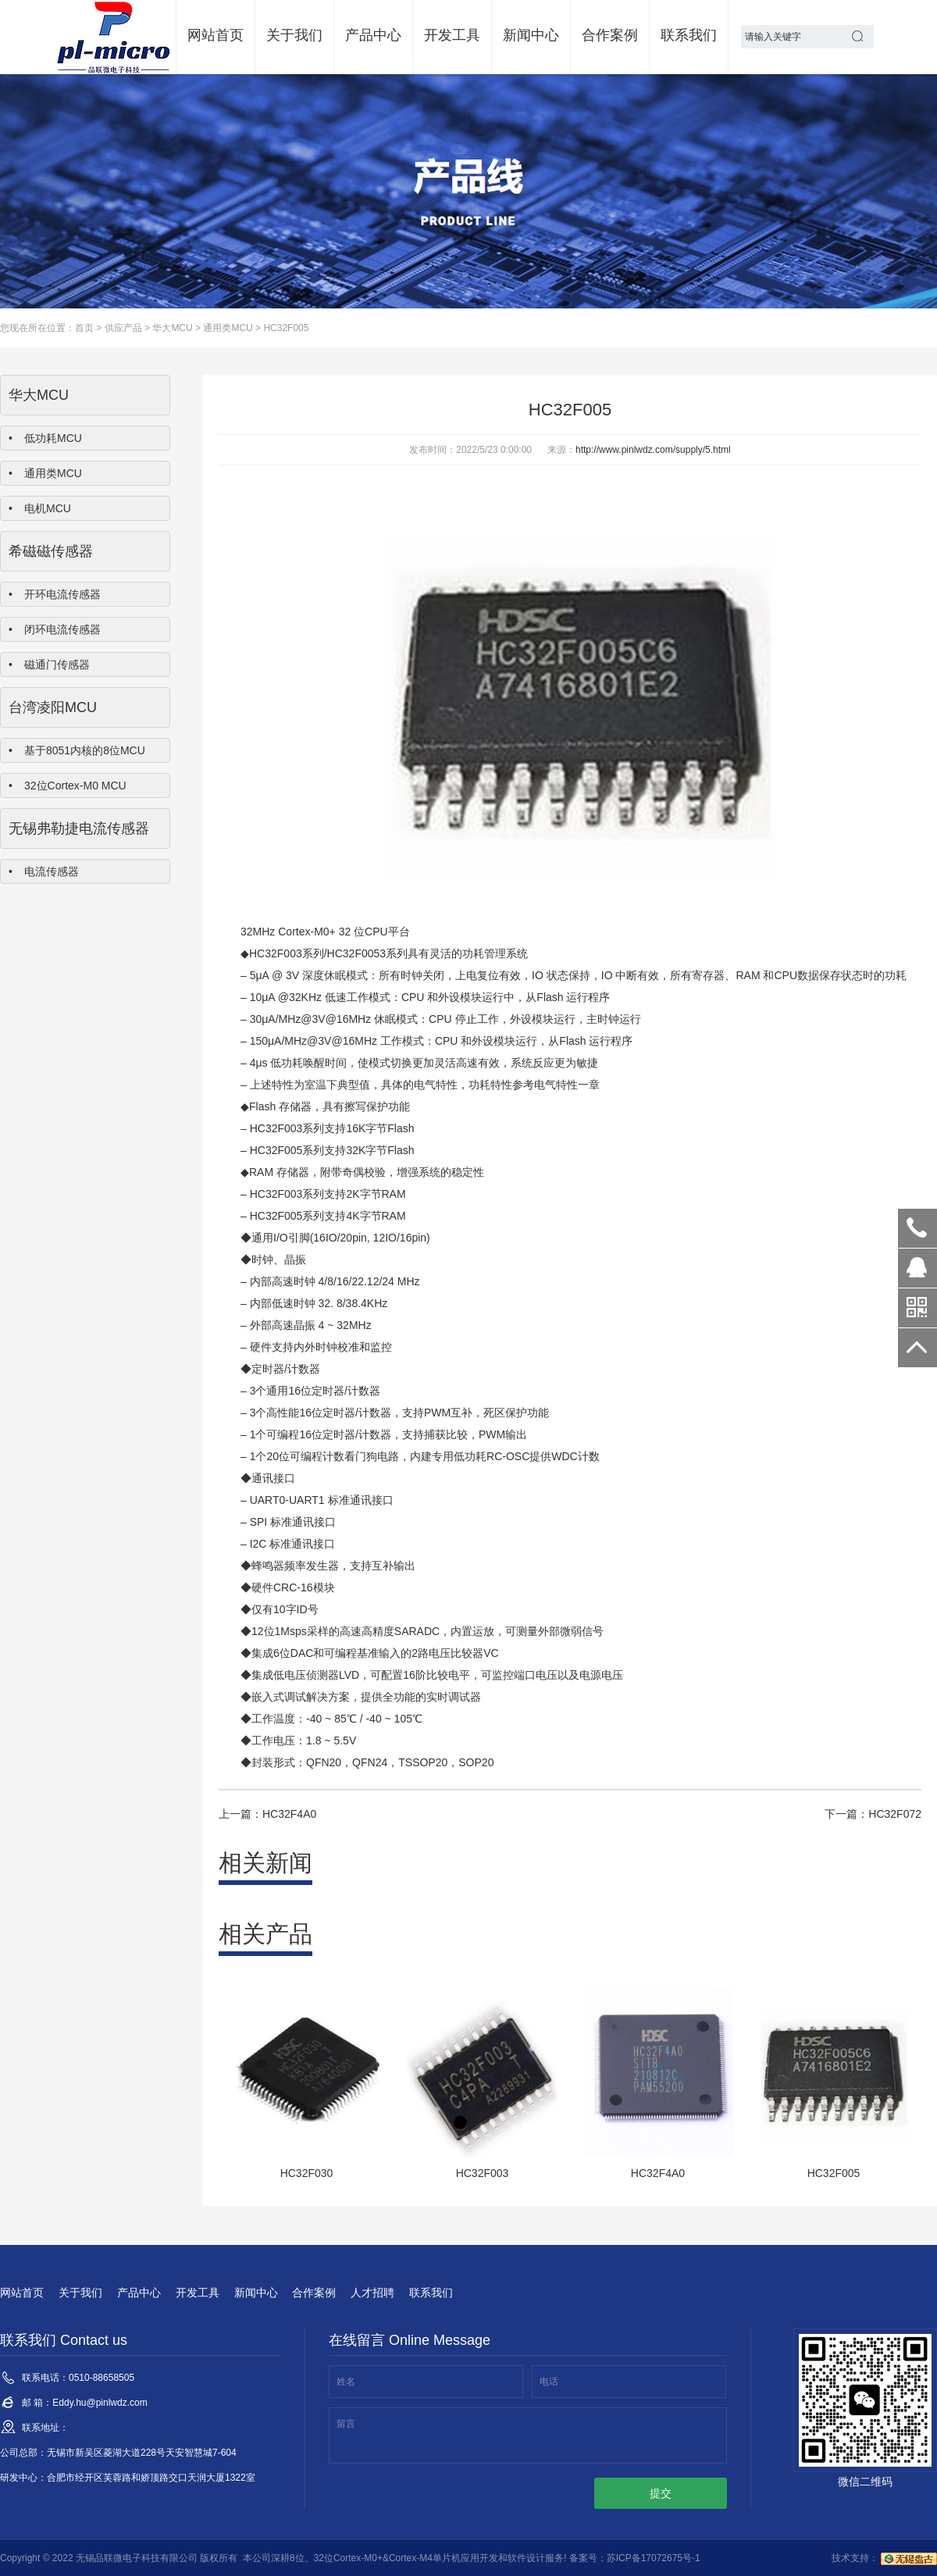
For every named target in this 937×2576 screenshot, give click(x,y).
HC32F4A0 (289, 1814)
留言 (346, 2423)
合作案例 (610, 35)
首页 (84, 327)
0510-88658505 (917, 1228)
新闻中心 (531, 35)
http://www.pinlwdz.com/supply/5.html (653, 449)
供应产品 (123, 327)
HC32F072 (894, 1814)
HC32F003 (275, 953)
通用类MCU (227, 327)
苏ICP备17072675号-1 (653, 2558)
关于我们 (294, 35)
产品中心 (373, 35)
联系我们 (689, 35)
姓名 (346, 2381)
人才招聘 (372, 2292)
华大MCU (172, 327)
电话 (549, 2381)
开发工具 (452, 35)
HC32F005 (285, 327)
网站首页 (215, 35)
